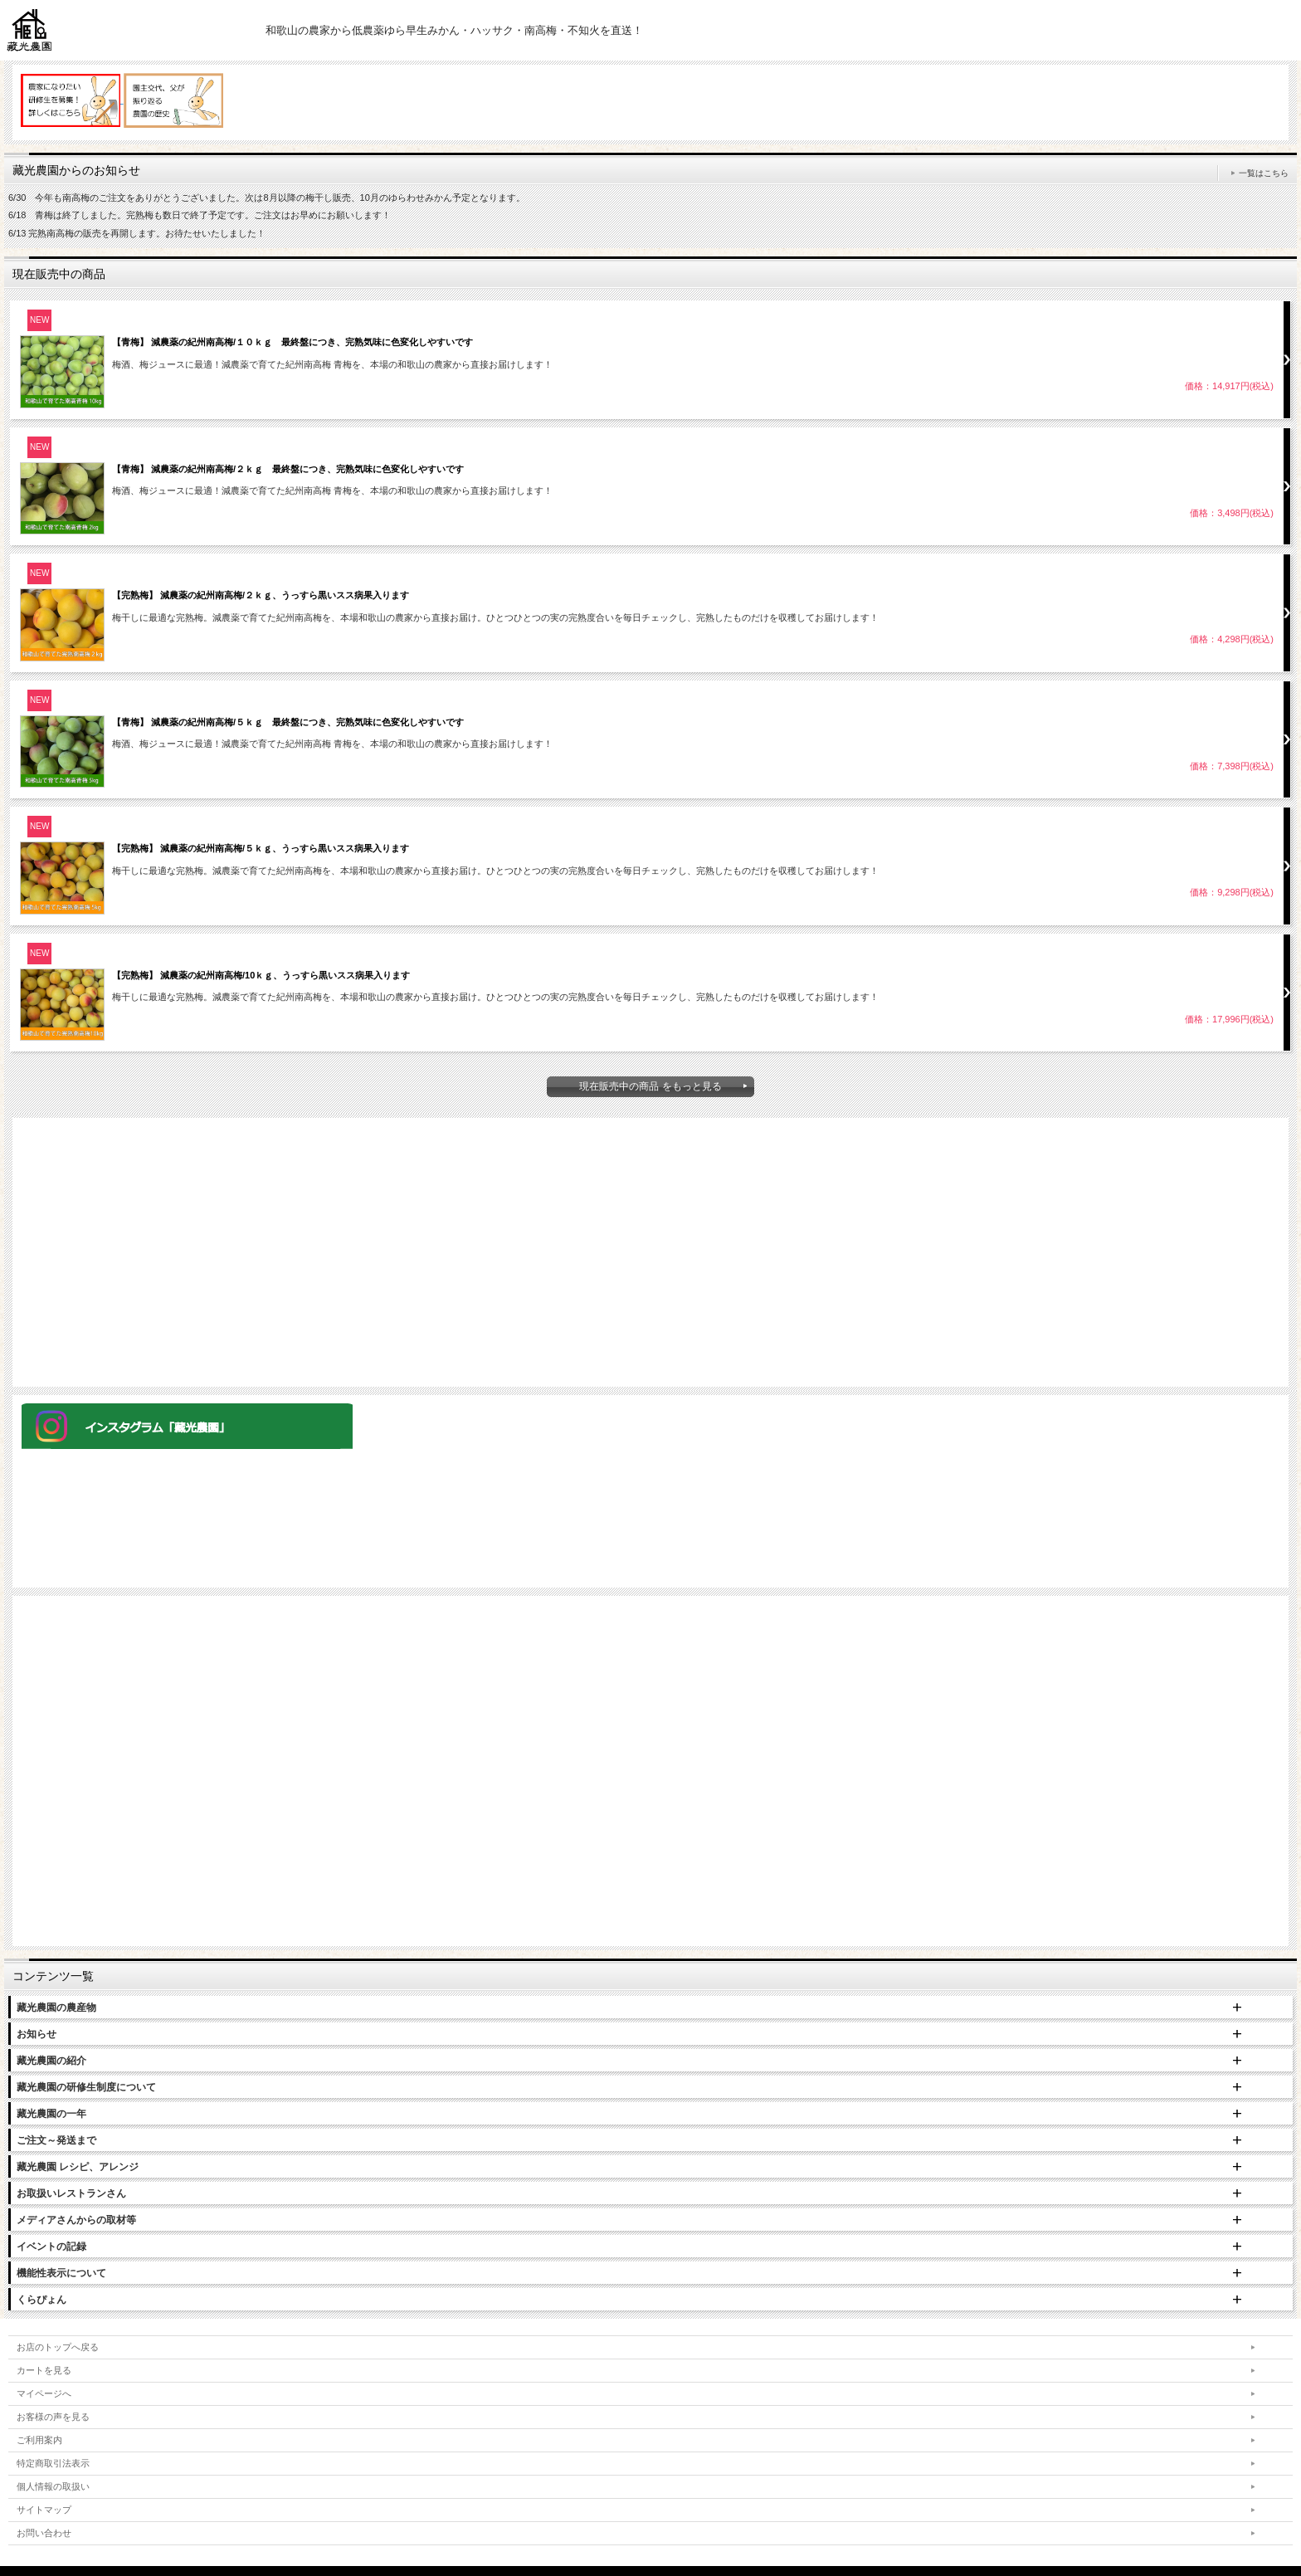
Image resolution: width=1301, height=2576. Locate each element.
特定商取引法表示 (53, 2463)
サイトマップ (44, 2510)
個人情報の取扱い (53, 2486)
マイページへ (44, 2393)
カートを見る (44, 2370)
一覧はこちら (1264, 173)
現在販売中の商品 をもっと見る (650, 1086)
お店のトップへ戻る (58, 2347)
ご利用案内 (39, 2440)
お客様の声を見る (53, 2417)
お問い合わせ (44, 2533)
